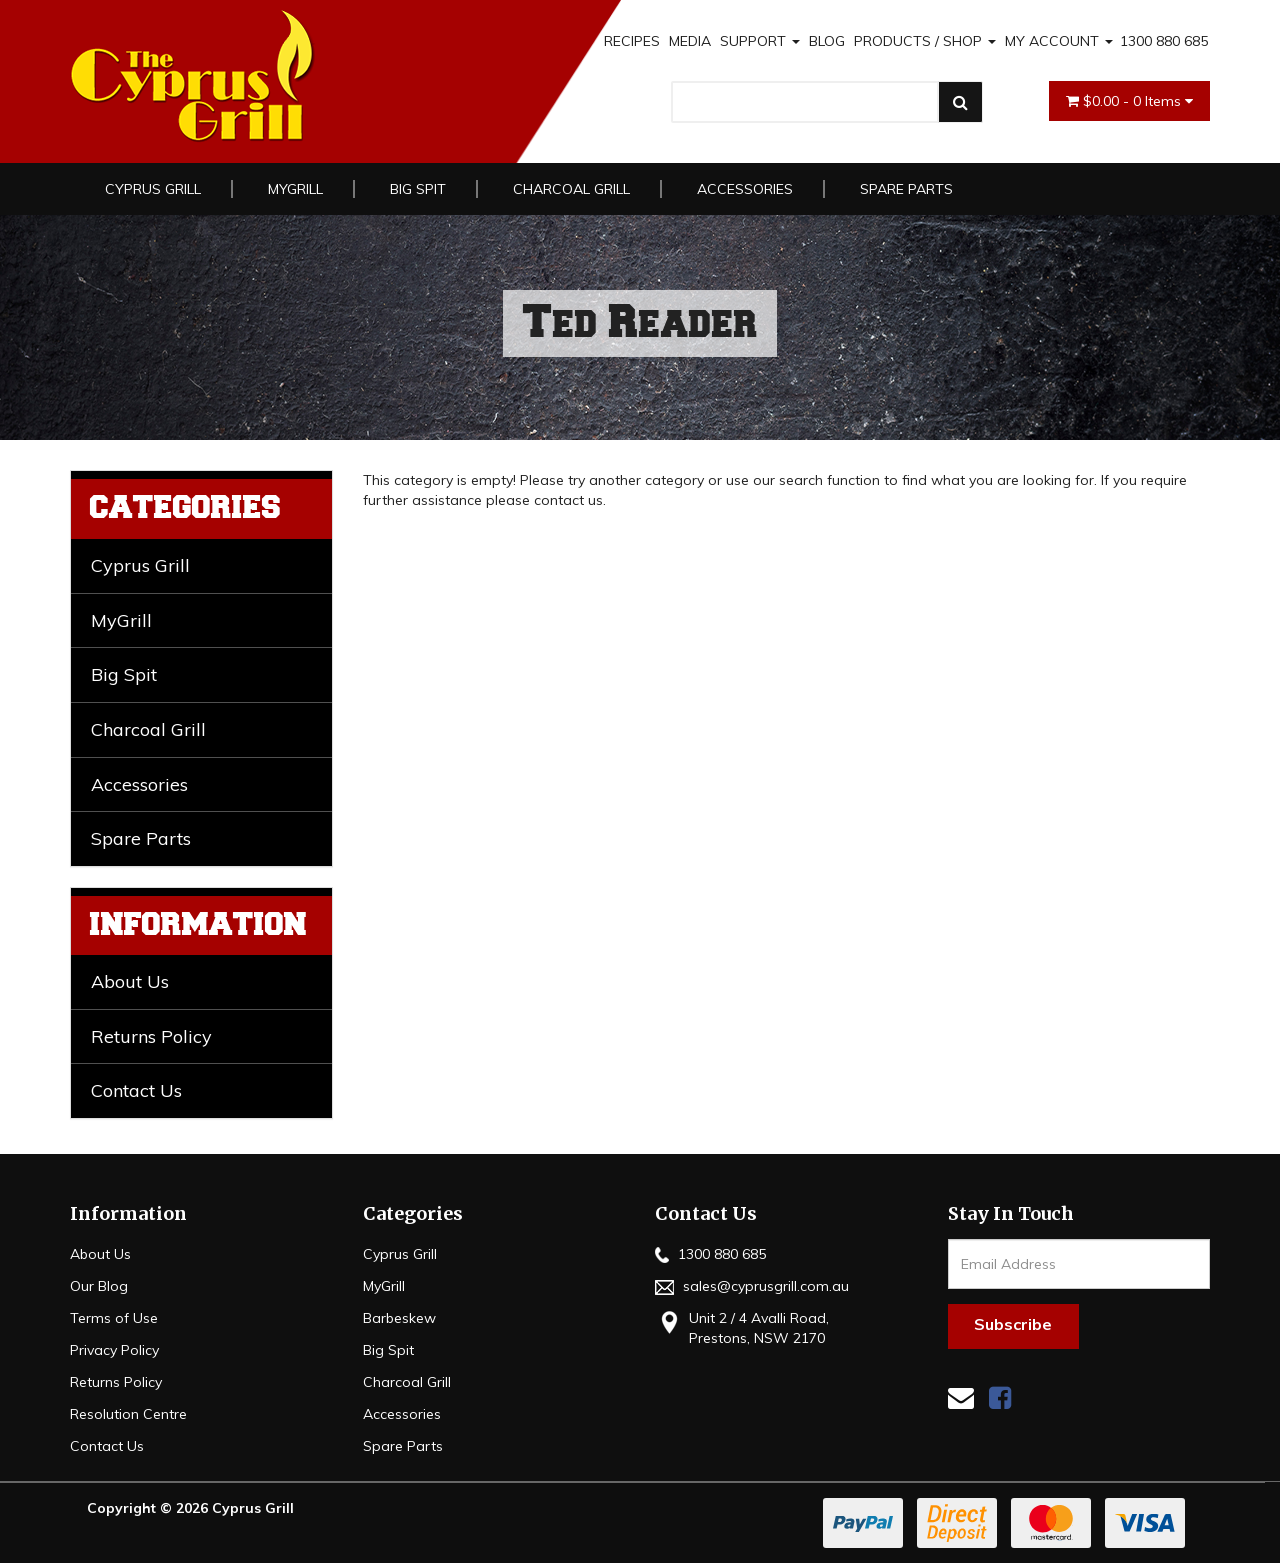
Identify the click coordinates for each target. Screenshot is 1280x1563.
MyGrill (295, 189)
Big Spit (418, 189)
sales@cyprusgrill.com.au (752, 1286)
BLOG (827, 41)
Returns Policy (151, 1036)
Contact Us (136, 1090)
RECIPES (632, 41)
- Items (1129, 101)
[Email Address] (1079, 1264)
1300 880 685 (1164, 41)
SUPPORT (760, 41)
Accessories (745, 189)
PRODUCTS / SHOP (925, 41)
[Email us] (961, 1397)
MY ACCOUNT (1059, 41)
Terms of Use (114, 1318)
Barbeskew (399, 1318)
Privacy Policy (114, 1350)
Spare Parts (906, 189)
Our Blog (99, 1286)
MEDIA (690, 41)
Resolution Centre (128, 1414)
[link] (1000, 1397)
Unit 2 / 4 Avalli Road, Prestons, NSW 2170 (742, 1327)
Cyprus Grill (153, 189)
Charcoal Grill (571, 189)
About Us (130, 981)
